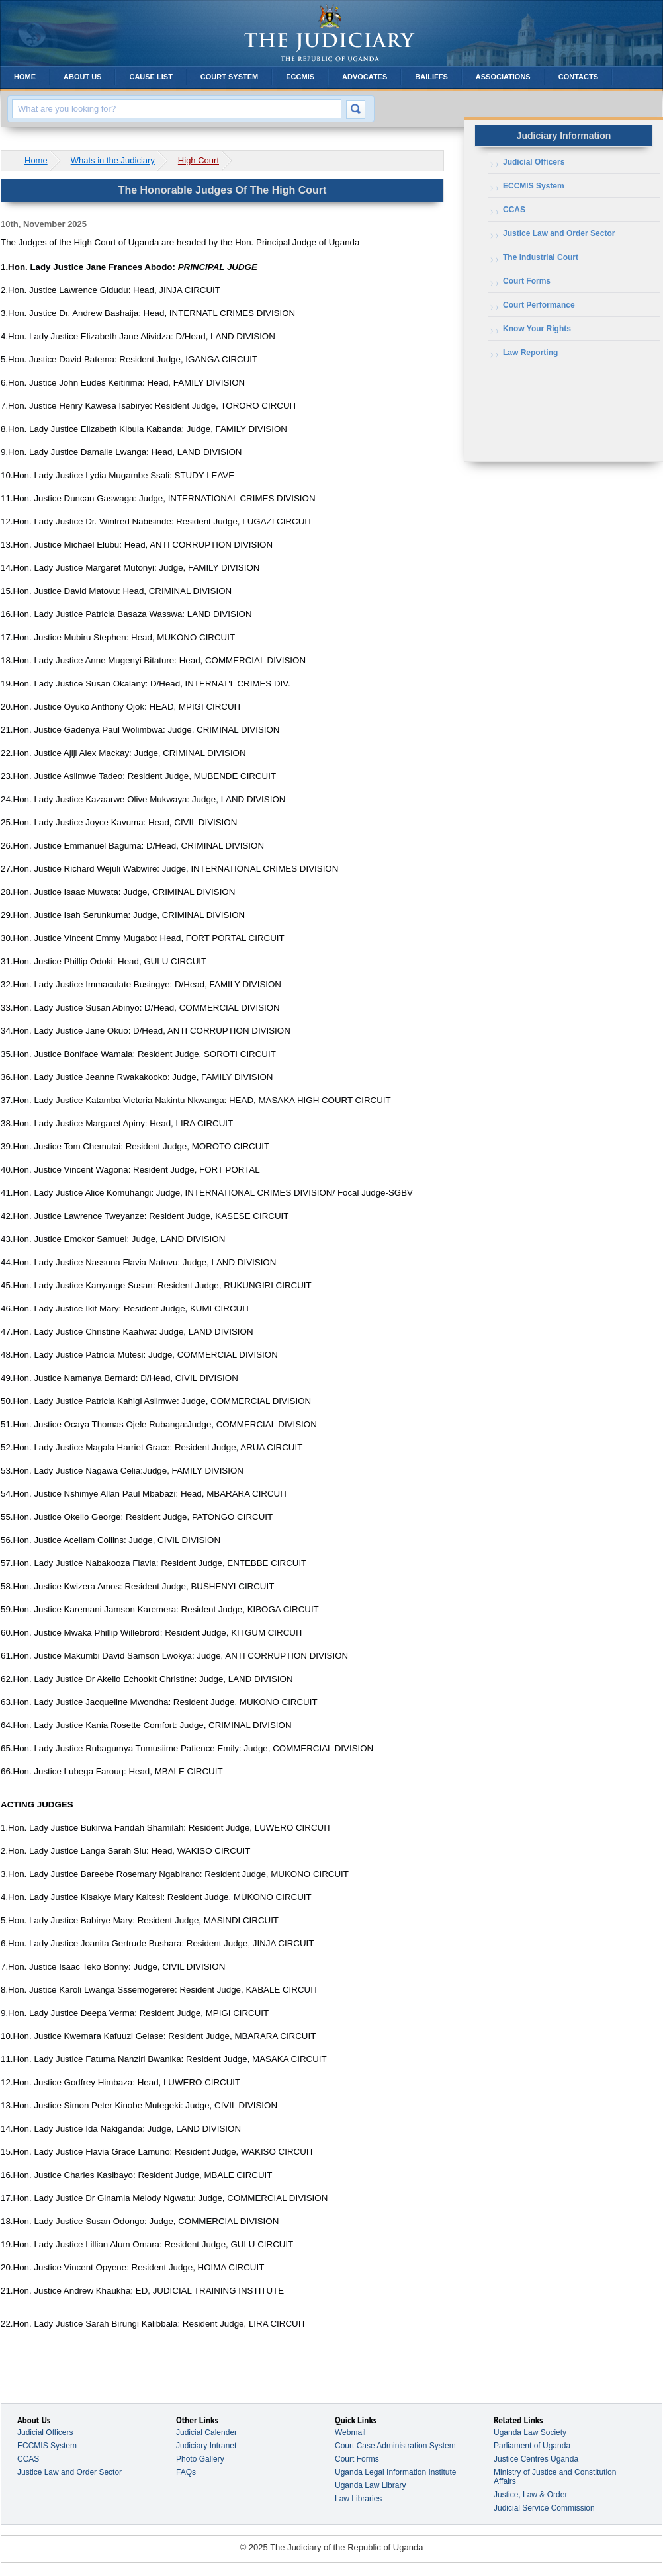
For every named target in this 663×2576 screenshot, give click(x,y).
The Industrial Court (540, 257)
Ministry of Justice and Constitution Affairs (555, 2477)
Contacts (578, 77)
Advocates (364, 77)
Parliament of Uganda (532, 2445)
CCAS (514, 209)
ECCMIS (300, 77)
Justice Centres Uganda (536, 2459)
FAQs (186, 2472)
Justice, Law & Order (530, 2494)
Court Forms (527, 281)
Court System (229, 77)
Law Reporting (530, 352)
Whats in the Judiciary (113, 160)
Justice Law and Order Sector (559, 233)
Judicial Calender (206, 2432)
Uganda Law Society (530, 2432)
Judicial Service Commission (544, 2508)
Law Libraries (358, 2498)
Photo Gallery (200, 2459)
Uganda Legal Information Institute (395, 2472)
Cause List (150, 77)
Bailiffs (431, 77)
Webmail (350, 2432)
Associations (503, 77)
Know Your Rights (537, 328)
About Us (82, 77)
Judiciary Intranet (206, 2445)
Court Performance (539, 305)
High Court (198, 160)
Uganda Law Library (370, 2485)
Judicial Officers (533, 162)
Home (25, 77)
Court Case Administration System (395, 2445)
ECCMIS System (533, 185)
